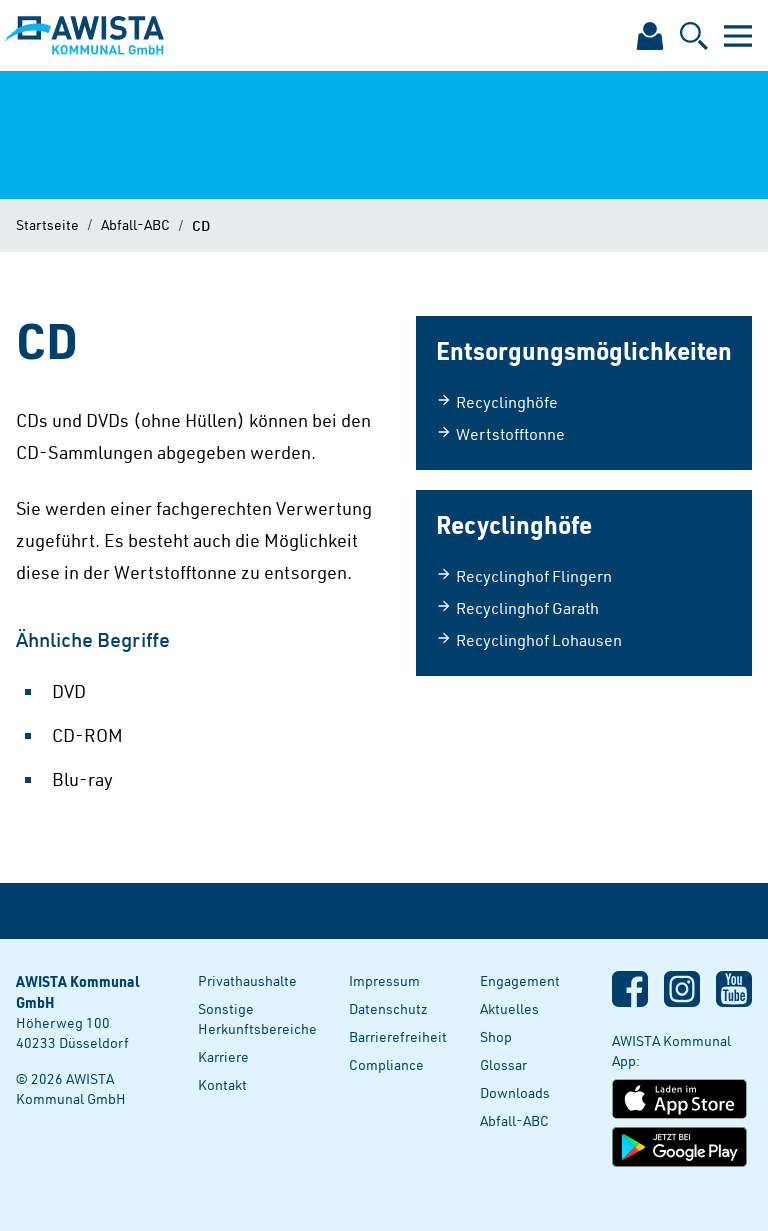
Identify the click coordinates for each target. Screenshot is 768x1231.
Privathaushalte (247, 980)
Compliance (386, 1064)
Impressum (384, 980)
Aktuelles (509, 1008)
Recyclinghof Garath (517, 608)
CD (201, 225)
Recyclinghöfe (497, 402)
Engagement (520, 980)
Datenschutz (388, 1008)
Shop (496, 1036)
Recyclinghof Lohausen (529, 640)
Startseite (47, 224)
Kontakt (222, 1084)
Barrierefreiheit (398, 1036)
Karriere (223, 1056)
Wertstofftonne (500, 434)
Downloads (515, 1092)
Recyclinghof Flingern (524, 576)
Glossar (503, 1064)
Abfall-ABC (135, 224)
